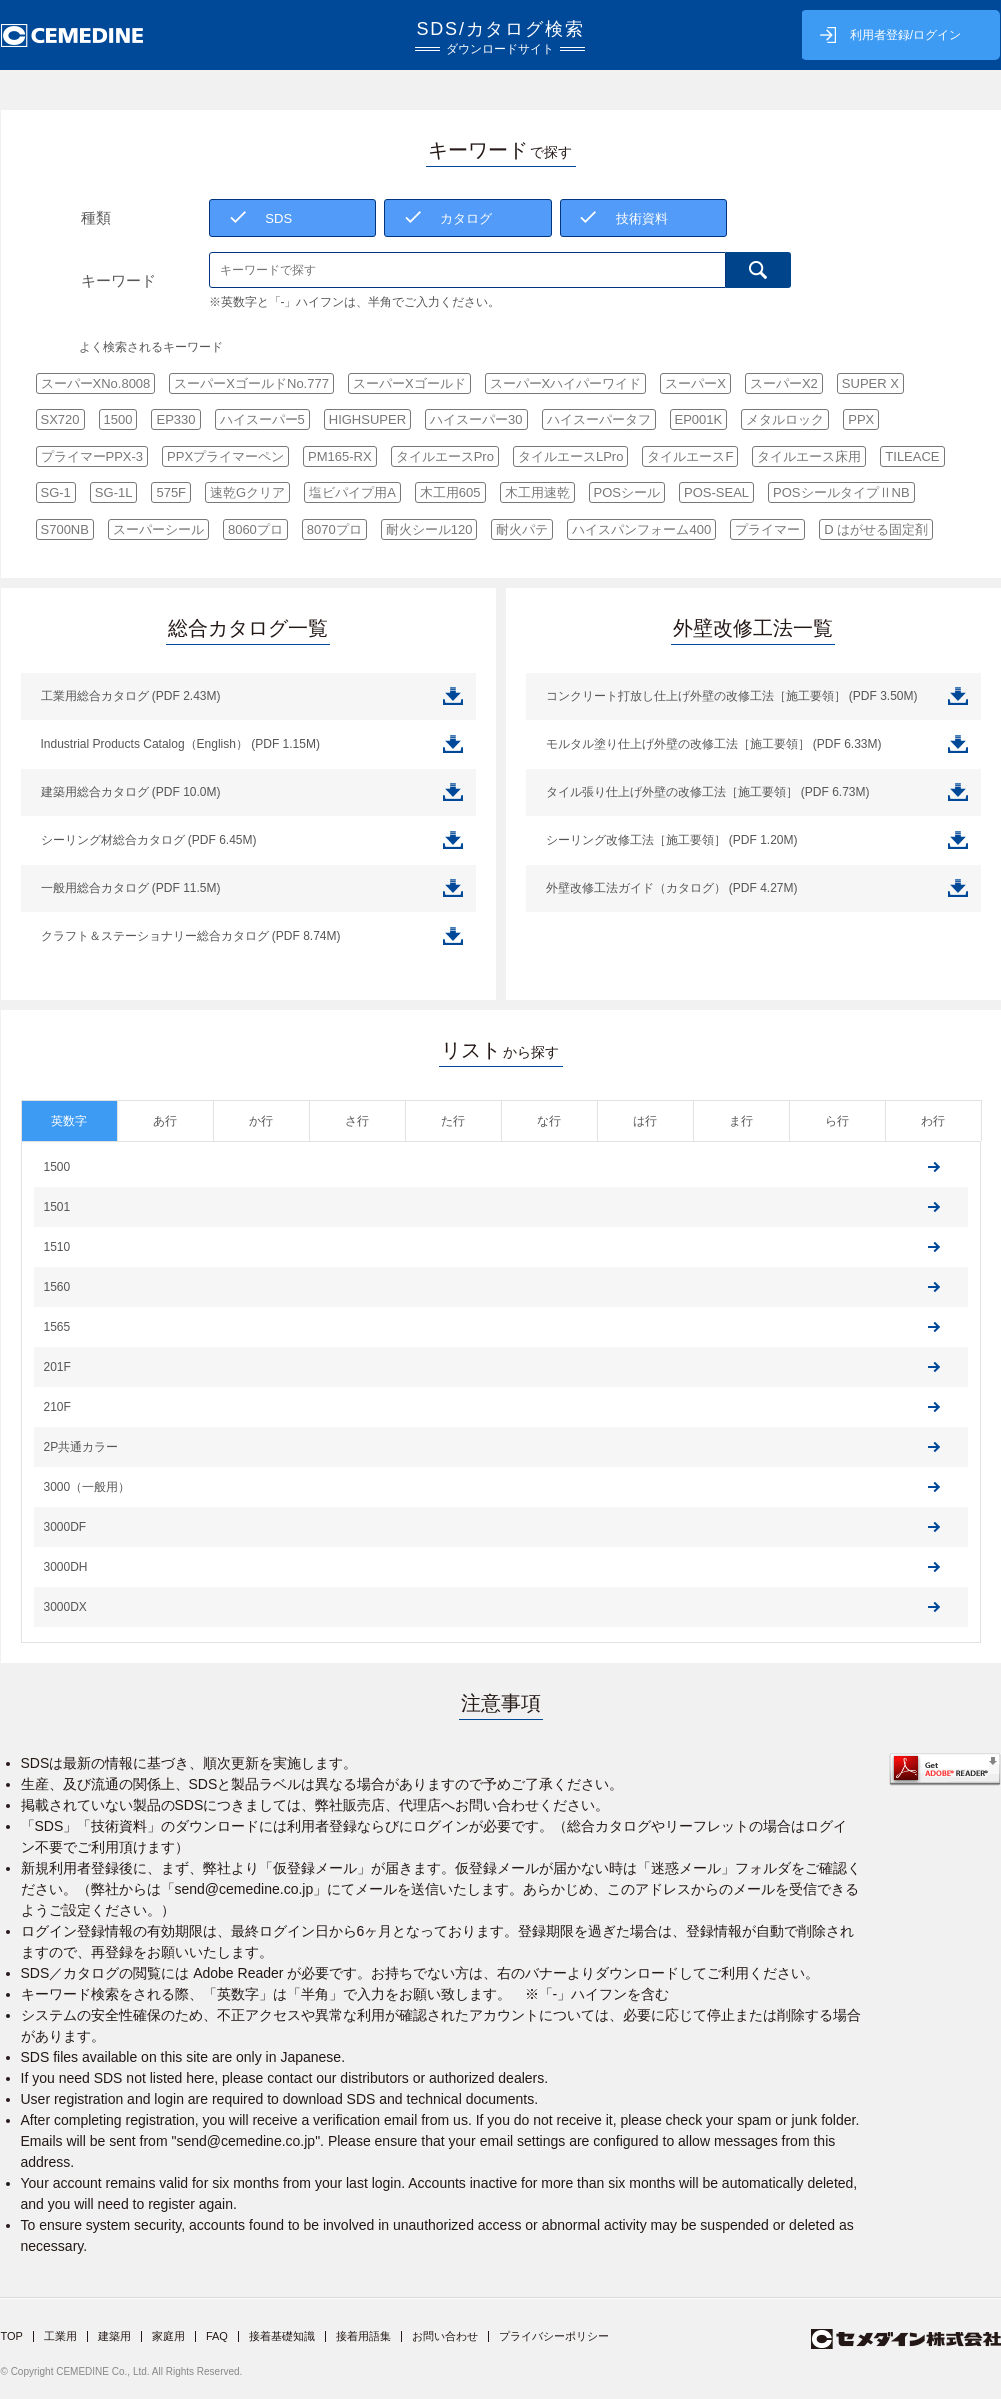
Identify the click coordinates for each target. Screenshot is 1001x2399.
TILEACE (912, 456)
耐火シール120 (429, 529)
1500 (118, 419)
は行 (645, 1121)
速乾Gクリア (247, 492)
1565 (57, 1327)
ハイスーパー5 (262, 419)
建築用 (114, 2336)
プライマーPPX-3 (92, 456)
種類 (96, 217)
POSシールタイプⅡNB (841, 492)
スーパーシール (158, 529)
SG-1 (56, 492)
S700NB (65, 529)
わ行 (933, 1121)
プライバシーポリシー (554, 2336)
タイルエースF (690, 456)
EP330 (175, 419)
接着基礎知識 (282, 2336)
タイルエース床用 (809, 456)
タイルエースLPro (570, 456)
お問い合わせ (445, 2336)
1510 (57, 1247)
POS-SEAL (716, 492)
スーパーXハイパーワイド (566, 383)
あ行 (165, 1121)
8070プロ (334, 529)
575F (171, 492)
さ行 (357, 1121)
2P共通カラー (81, 1447)
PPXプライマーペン (225, 456)
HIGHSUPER (367, 419)
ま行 (741, 1121)
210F (57, 1407)
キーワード (118, 280)
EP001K (699, 419)
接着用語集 (363, 2336)
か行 (261, 1121)
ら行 (837, 1121)
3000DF (65, 1527)
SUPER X (870, 383)
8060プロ (255, 529)
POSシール (627, 492)
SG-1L (114, 492)
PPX (861, 419)
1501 (57, 1207)
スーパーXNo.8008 (96, 383)
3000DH (66, 1567)
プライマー (767, 529)
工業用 (60, 2336)
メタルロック (785, 419)
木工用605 (450, 492)
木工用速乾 (537, 492)
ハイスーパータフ (599, 419)
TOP (12, 2336)
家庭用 (168, 2336)
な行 (549, 1121)
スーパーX (695, 383)
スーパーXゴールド (409, 383)
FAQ (217, 2336)
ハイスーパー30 (476, 419)
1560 (57, 1287)
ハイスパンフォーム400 (641, 529)
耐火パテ (522, 529)
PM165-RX (340, 456)
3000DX (65, 1607)
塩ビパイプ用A (352, 492)
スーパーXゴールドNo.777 (251, 383)
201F (57, 1367)
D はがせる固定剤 (876, 529)
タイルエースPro (445, 456)
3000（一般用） (87, 1487)
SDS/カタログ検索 (500, 37)
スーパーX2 (784, 383)
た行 (453, 1121)
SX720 (60, 419)
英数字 (69, 1121)
